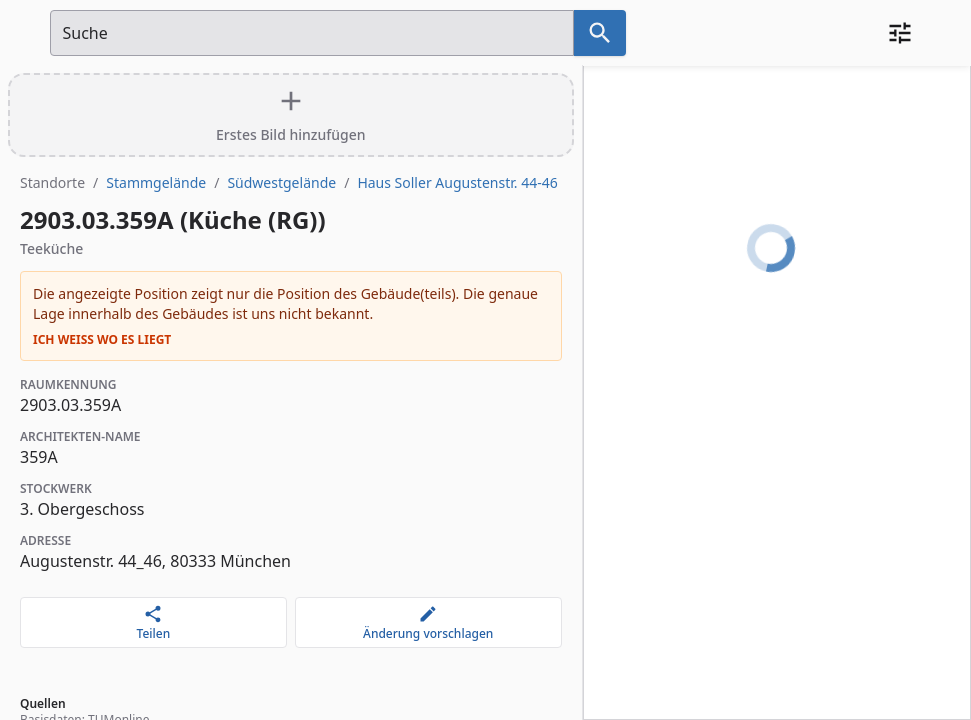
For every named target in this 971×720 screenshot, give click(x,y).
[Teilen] (153, 622)
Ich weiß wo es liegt (102, 340)
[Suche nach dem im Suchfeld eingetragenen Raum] (600, 33)
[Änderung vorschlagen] (428, 622)
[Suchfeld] (312, 33)
